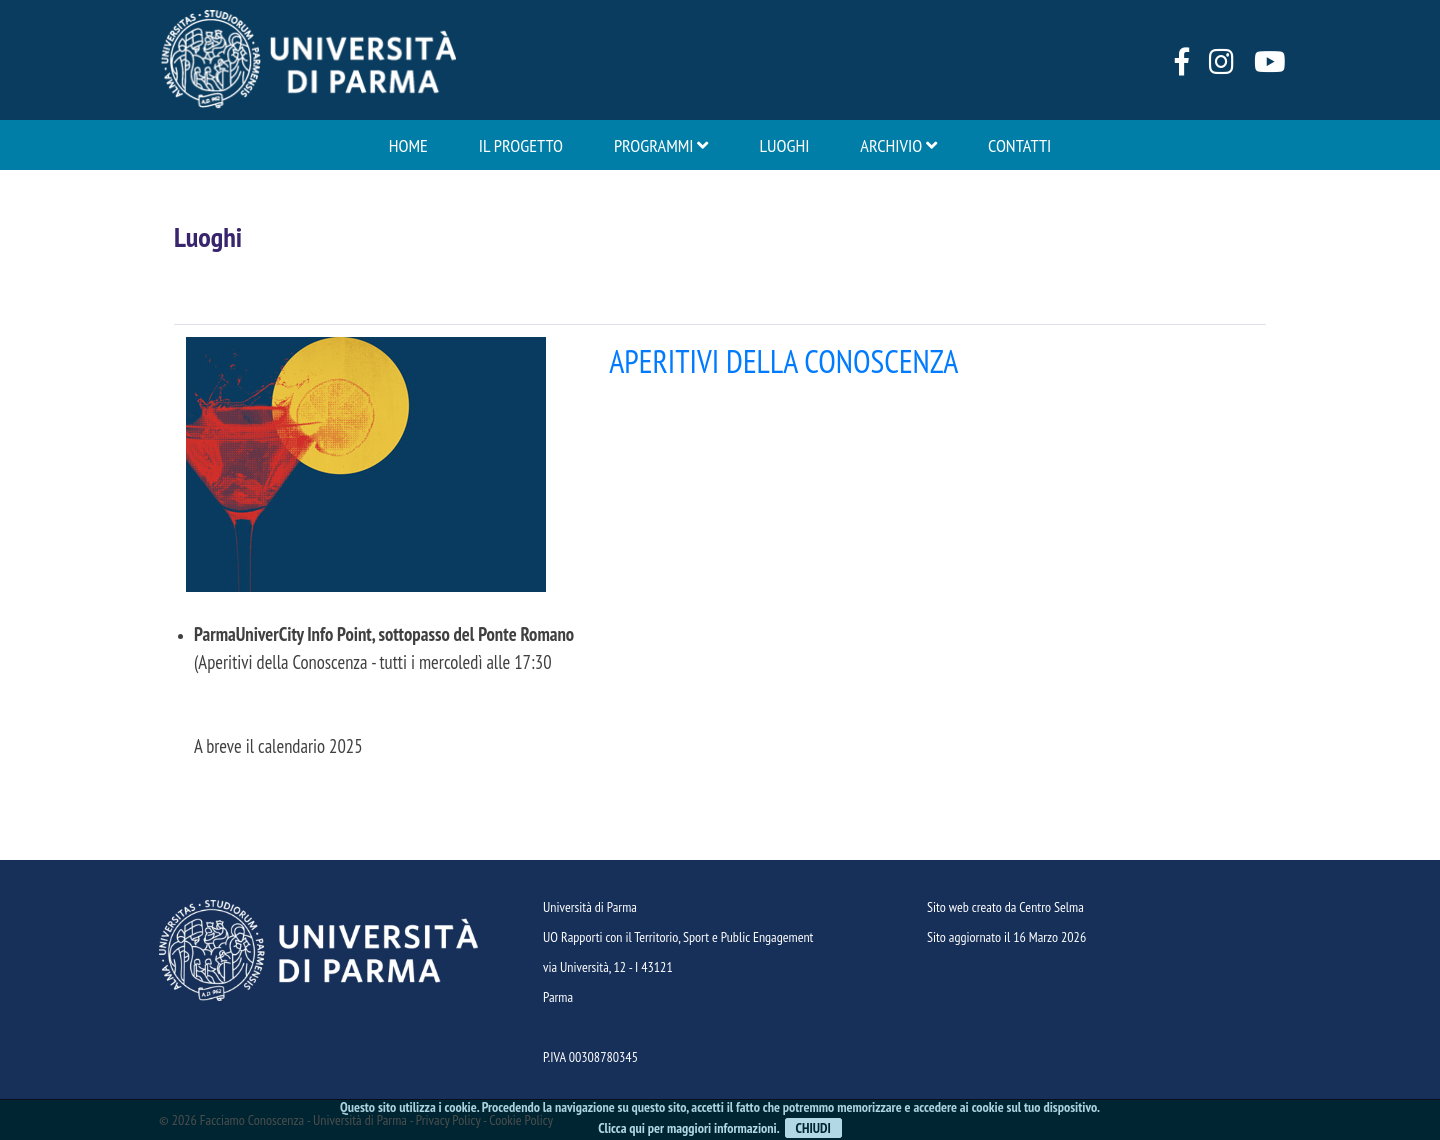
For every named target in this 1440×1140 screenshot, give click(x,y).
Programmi (661, 145)
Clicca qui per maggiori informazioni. (688, 1128)
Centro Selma (1051, 907)
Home (408, 145)
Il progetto (521, 145)
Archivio (898, 145)
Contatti (1019, 145)
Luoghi (784, 145)
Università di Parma (590, 907)
